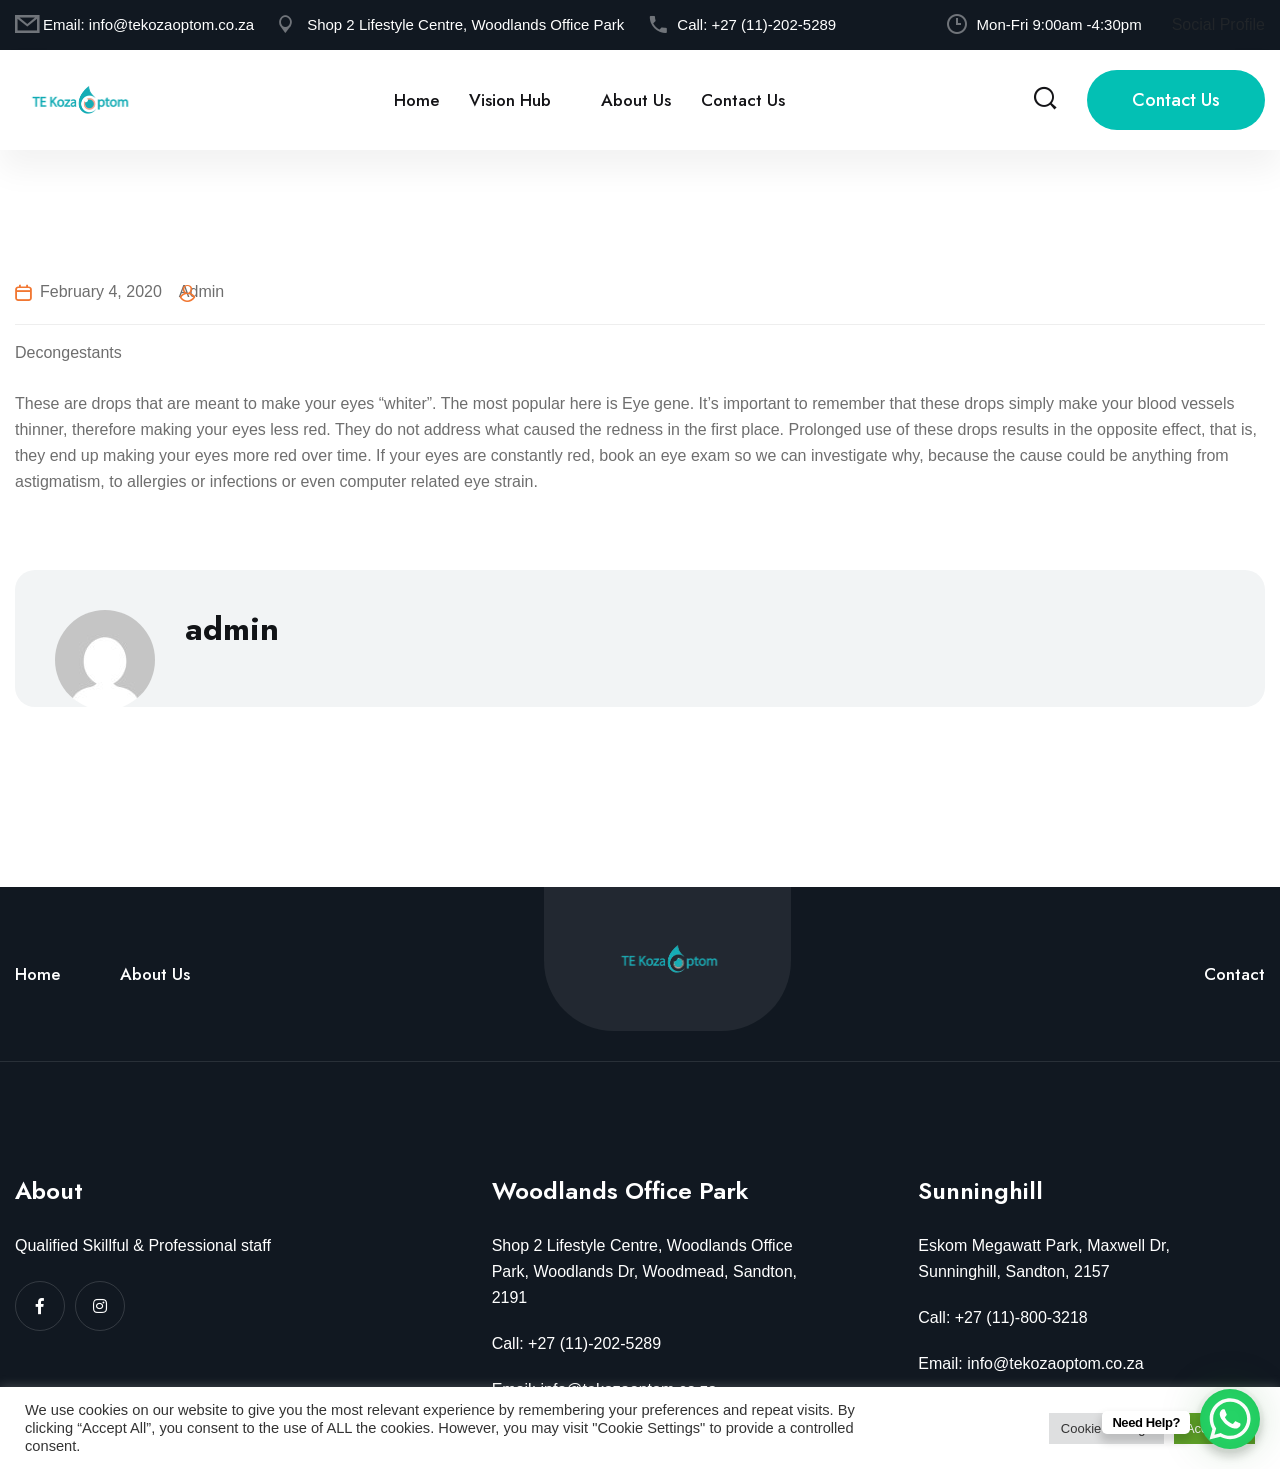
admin (201, 291)
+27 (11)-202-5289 (773, 24)
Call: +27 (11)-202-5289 (576, 1343)
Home (416, 100)
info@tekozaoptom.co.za (171, 24)
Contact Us (743, 100)
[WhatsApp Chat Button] (1230, 1419)
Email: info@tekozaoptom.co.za (1030, 1363)
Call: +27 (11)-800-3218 (1002, 1317)
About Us (636, 100)
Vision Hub (510, 100)
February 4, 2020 (101, 291)
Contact (1234, 974)
